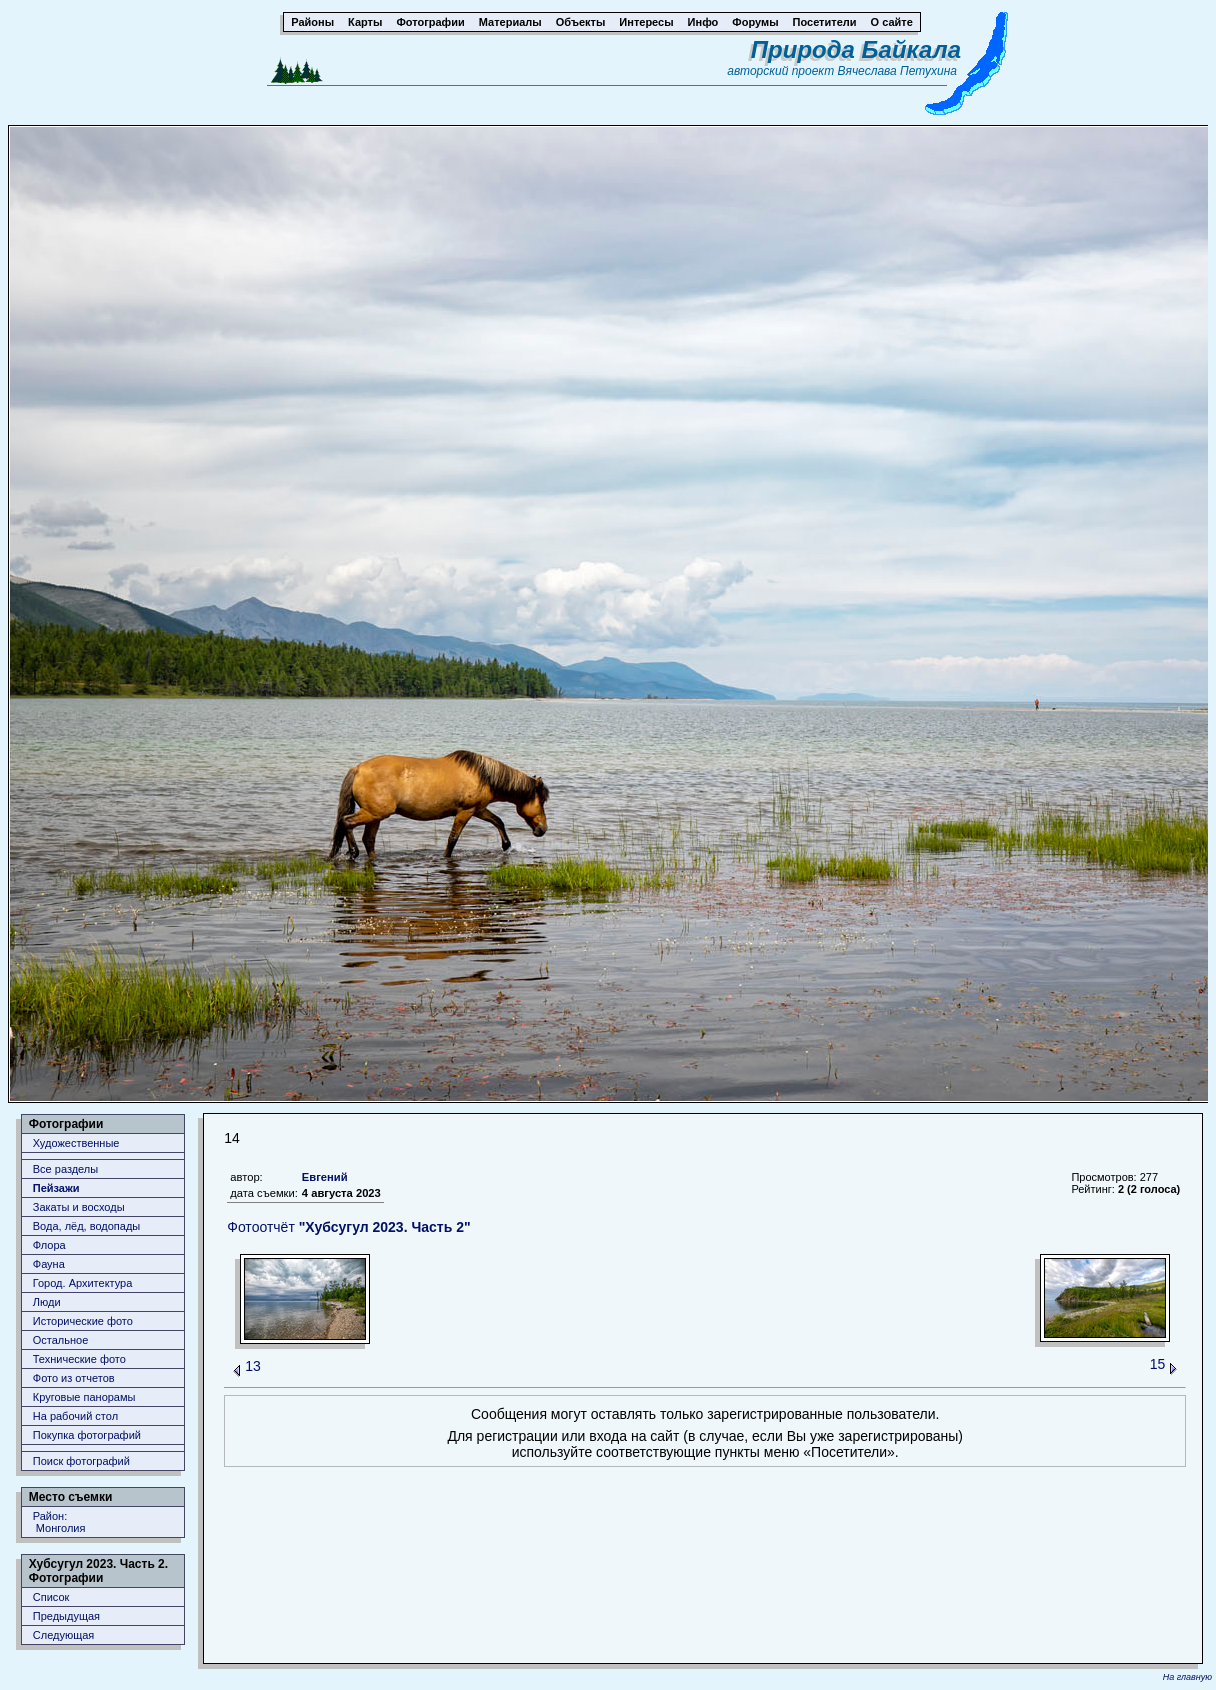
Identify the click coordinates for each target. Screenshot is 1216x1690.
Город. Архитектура (83, 1283)
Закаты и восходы (79, 1207)
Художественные (76, 1143)
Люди (47, 1302)
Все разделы (65, 1169)
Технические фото (79, 1359)
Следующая (64, 1635)
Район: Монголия (59, 1522)
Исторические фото (83, 1321)
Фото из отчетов (74, 1378)
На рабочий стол (75, 1416)
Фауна (49, 1264)
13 (253, 1366)
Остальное (61, 1340)
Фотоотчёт (348, 1227)
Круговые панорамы (84, 1397)
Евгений (325, 1177)
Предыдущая (66, 1616)
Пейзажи (56, 1188)
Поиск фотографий (81, 1461)
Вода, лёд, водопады (86, 1226)
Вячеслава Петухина (897, 71)
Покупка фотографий (87, 1435)
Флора (49, 1245)
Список (51, 1597)
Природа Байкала (856, 49)
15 (1158, 1364)
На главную (1187, 1677)
